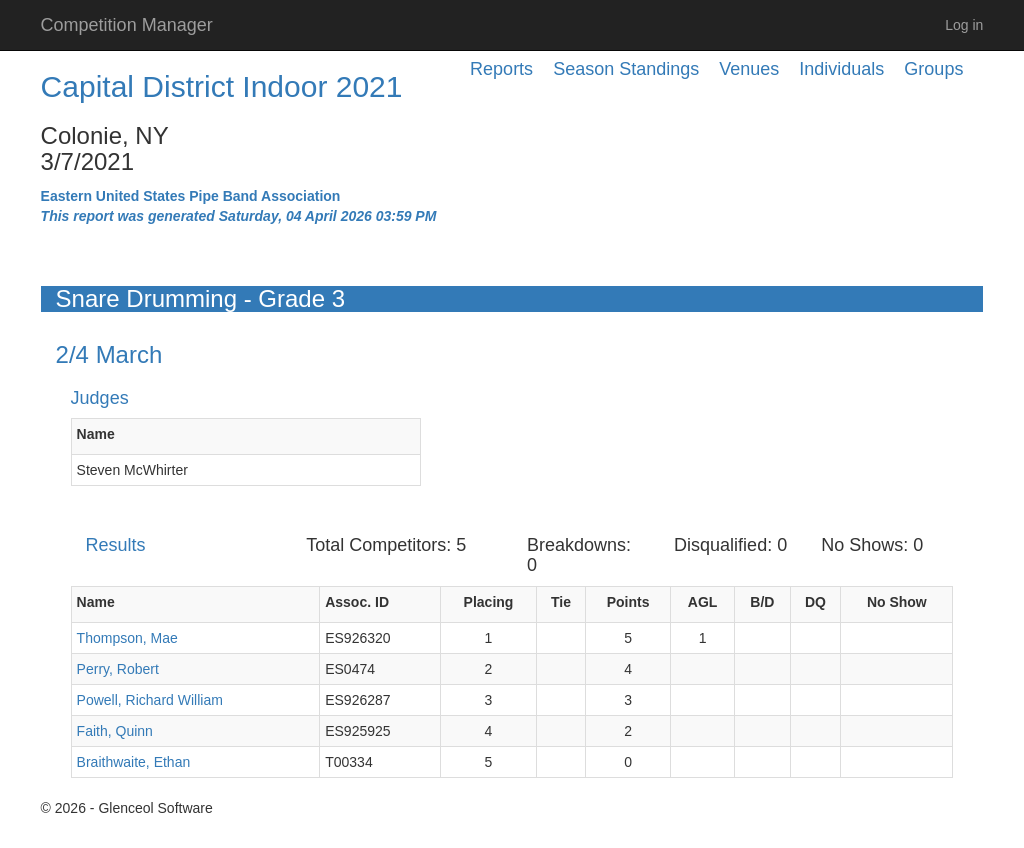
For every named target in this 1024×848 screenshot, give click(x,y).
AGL (703, 602)
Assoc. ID (357, 602)
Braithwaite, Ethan (134, 762)
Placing (489, 602)
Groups (933, 69)
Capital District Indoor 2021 (222, 86)
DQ (815, 602)
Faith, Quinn (115, 731)
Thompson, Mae (127, 638)
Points (628, 602)
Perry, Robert (118, 669)
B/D (762, 602)
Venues (749, 69)
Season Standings (626, 69)
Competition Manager (127, 25)
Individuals (841, 69)
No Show (897, 602)
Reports (501, 69)
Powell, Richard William (150, 700)
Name (96, 434)
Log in (964, 25)
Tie (561, 602)
